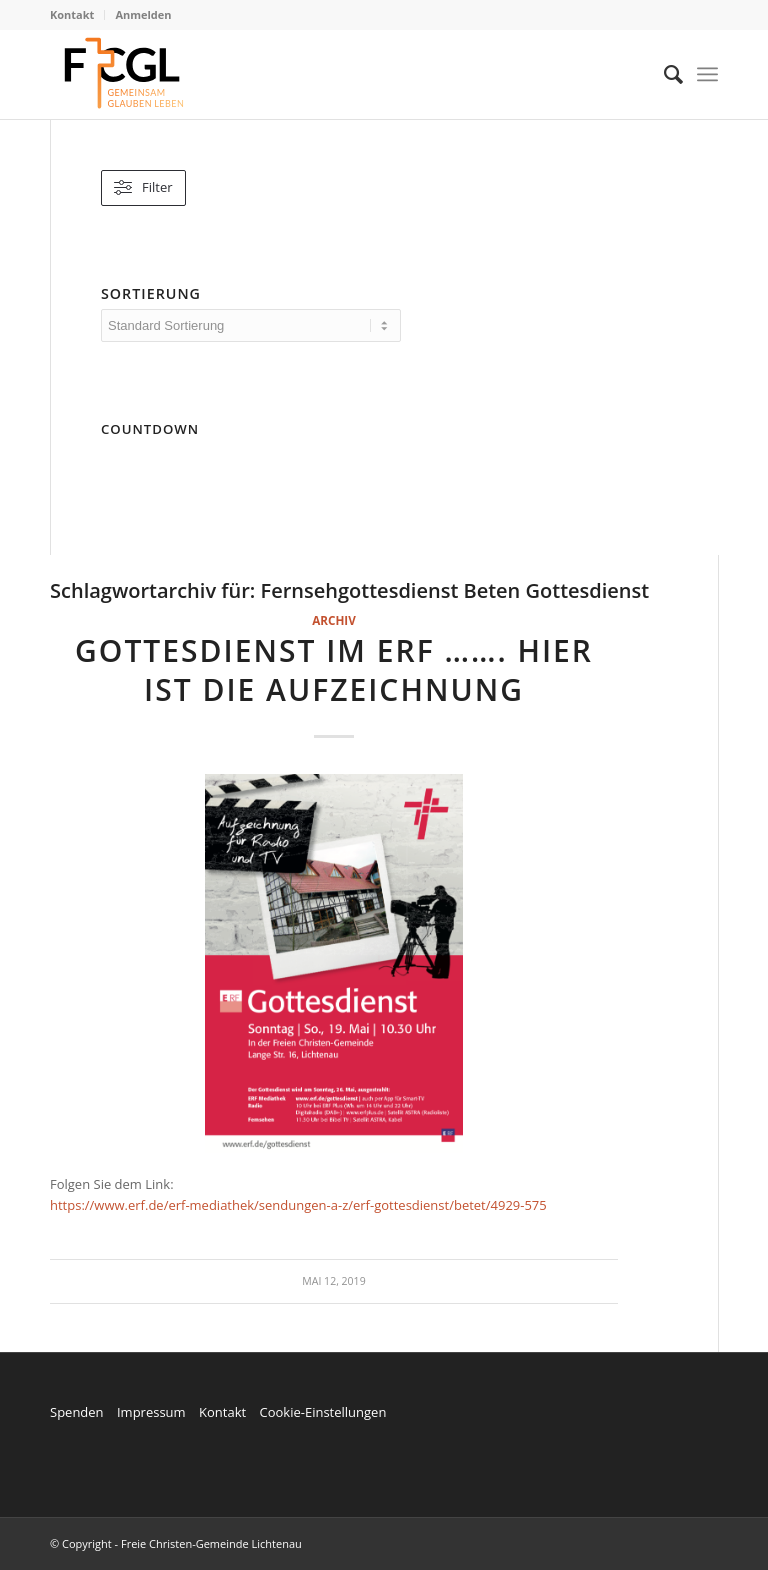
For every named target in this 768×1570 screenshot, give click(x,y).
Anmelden (143, 14)
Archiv (334, 620)
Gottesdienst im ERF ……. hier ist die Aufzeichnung (334, 670)
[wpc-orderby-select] (251, 325)
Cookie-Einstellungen (322, 1412)
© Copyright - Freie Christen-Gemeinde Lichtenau (176, 1543)
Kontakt (72, 14)
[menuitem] (77, 15)
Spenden (77, 1412)
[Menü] (707, 74)
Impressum (151, 1412)
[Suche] (663, 74)
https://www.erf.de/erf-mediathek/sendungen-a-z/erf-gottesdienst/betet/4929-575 (298, 1205)
